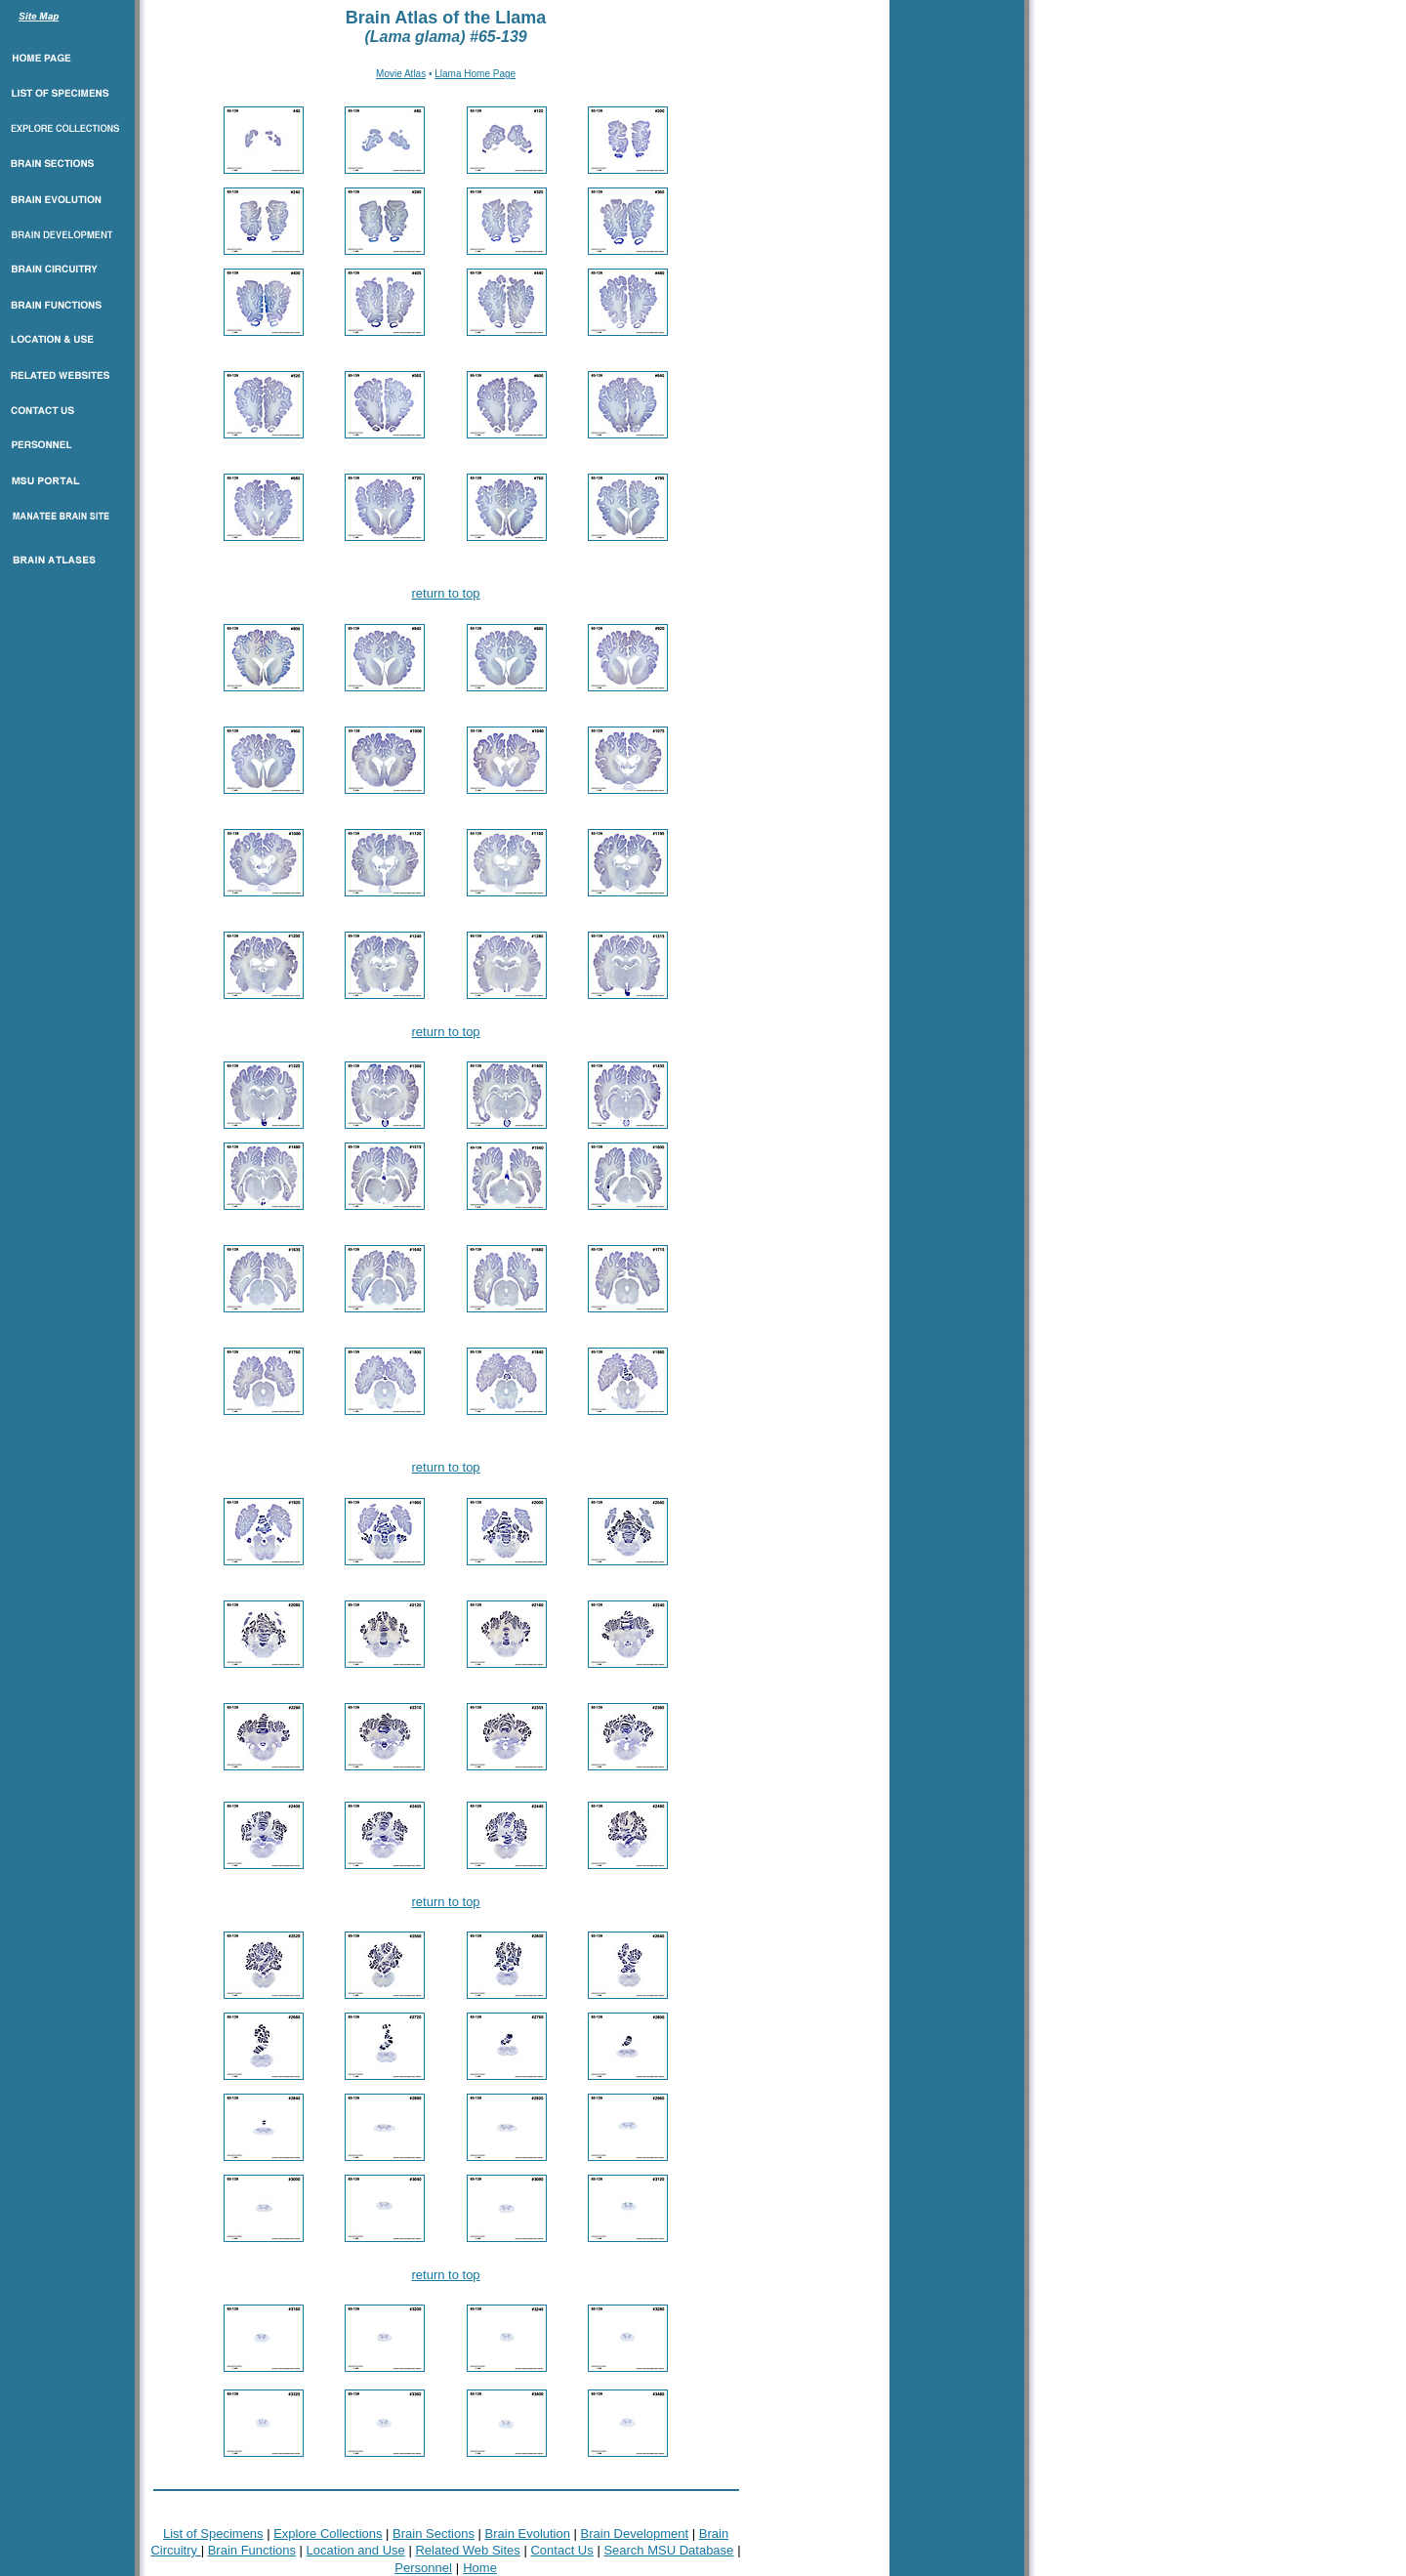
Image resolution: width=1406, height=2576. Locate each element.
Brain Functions (252, 2550)
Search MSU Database (668, 2550)
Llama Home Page (475, 73)
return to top (446, 593)
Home (480, 2567)
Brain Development (635, 2533)
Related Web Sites (467, 2550)
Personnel (423, 2567)
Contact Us (561, 2550)
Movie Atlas (401, 73)
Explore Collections (327, 2533)
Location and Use (356, 2550)
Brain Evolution (527, 2533)
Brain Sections (434, 2533)
